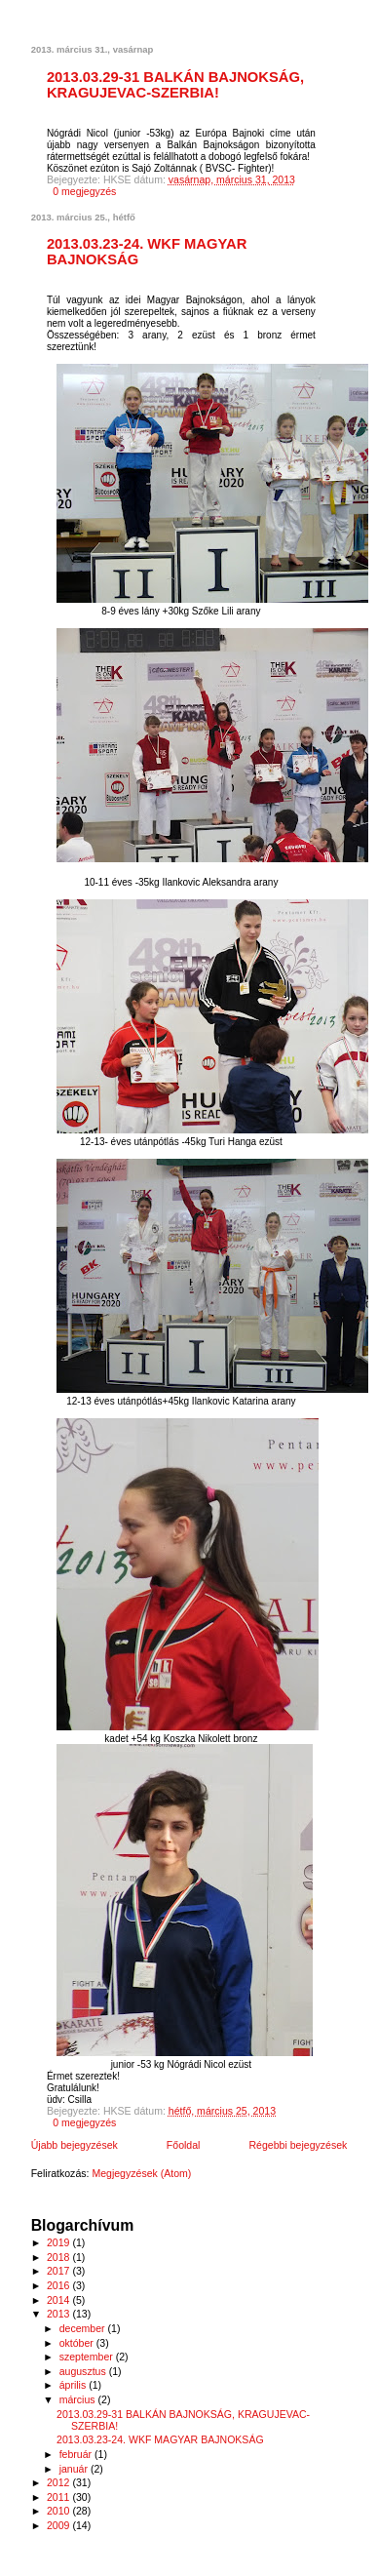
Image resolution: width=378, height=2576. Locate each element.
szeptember (87, 2356)
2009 (59, 2525)
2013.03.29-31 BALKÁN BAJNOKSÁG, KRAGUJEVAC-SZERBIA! (175, 84)
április (74, 2385)
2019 (59, 2242)
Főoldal (184, 2145)
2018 (59, 2257)
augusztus (84, 2371)
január (75, 2469)
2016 (59, 2285)
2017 (59, 2271)
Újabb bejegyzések (74, 2145)
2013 (59, 2313)
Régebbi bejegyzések (297, 2145)
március (78, 2399)
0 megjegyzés (84, 191)
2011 (59, 2497)
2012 (59, 2482)
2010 (59, 2511)
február (76, 2454)
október (77, 2343)
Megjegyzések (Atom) (141, 2173)
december (83, 2328)
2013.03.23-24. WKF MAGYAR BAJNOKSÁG (160, 2439)
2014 (59, 2300)
